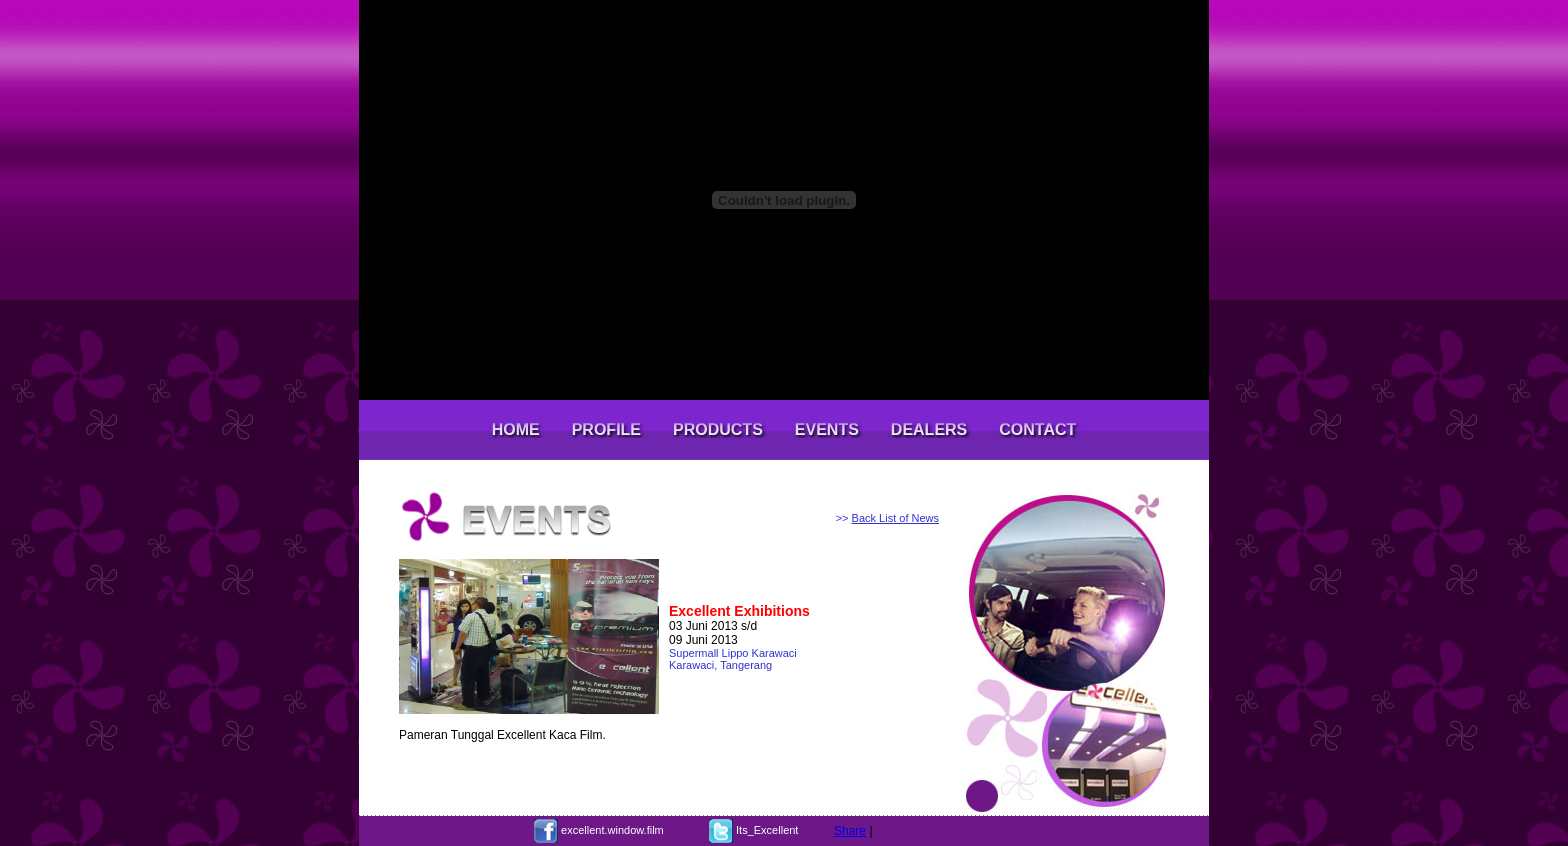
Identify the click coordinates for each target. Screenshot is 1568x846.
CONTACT (1037, 429)
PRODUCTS (718, 429)
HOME (516, 429)
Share (850, 831)
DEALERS (929, 429)
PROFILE (606, 429)
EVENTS (827, 429)
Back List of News (895, 518)
